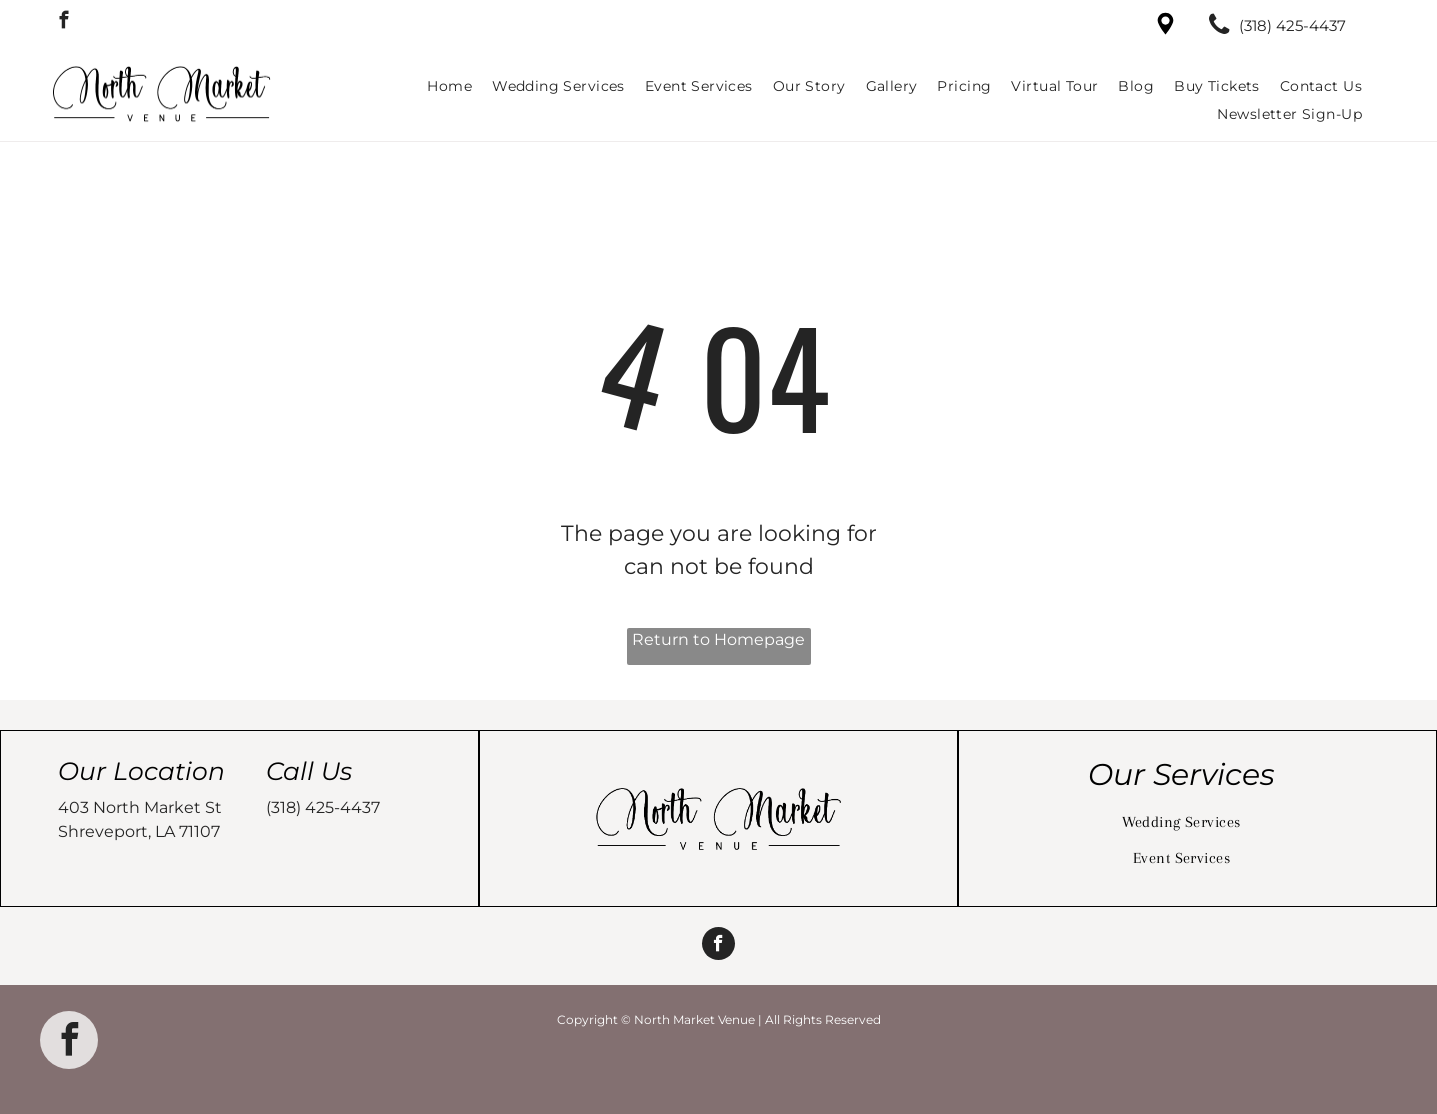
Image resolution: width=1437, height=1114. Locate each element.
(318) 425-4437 (323, 807)
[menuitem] (449, 86)
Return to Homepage (718, 639)
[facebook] (63, 23)
